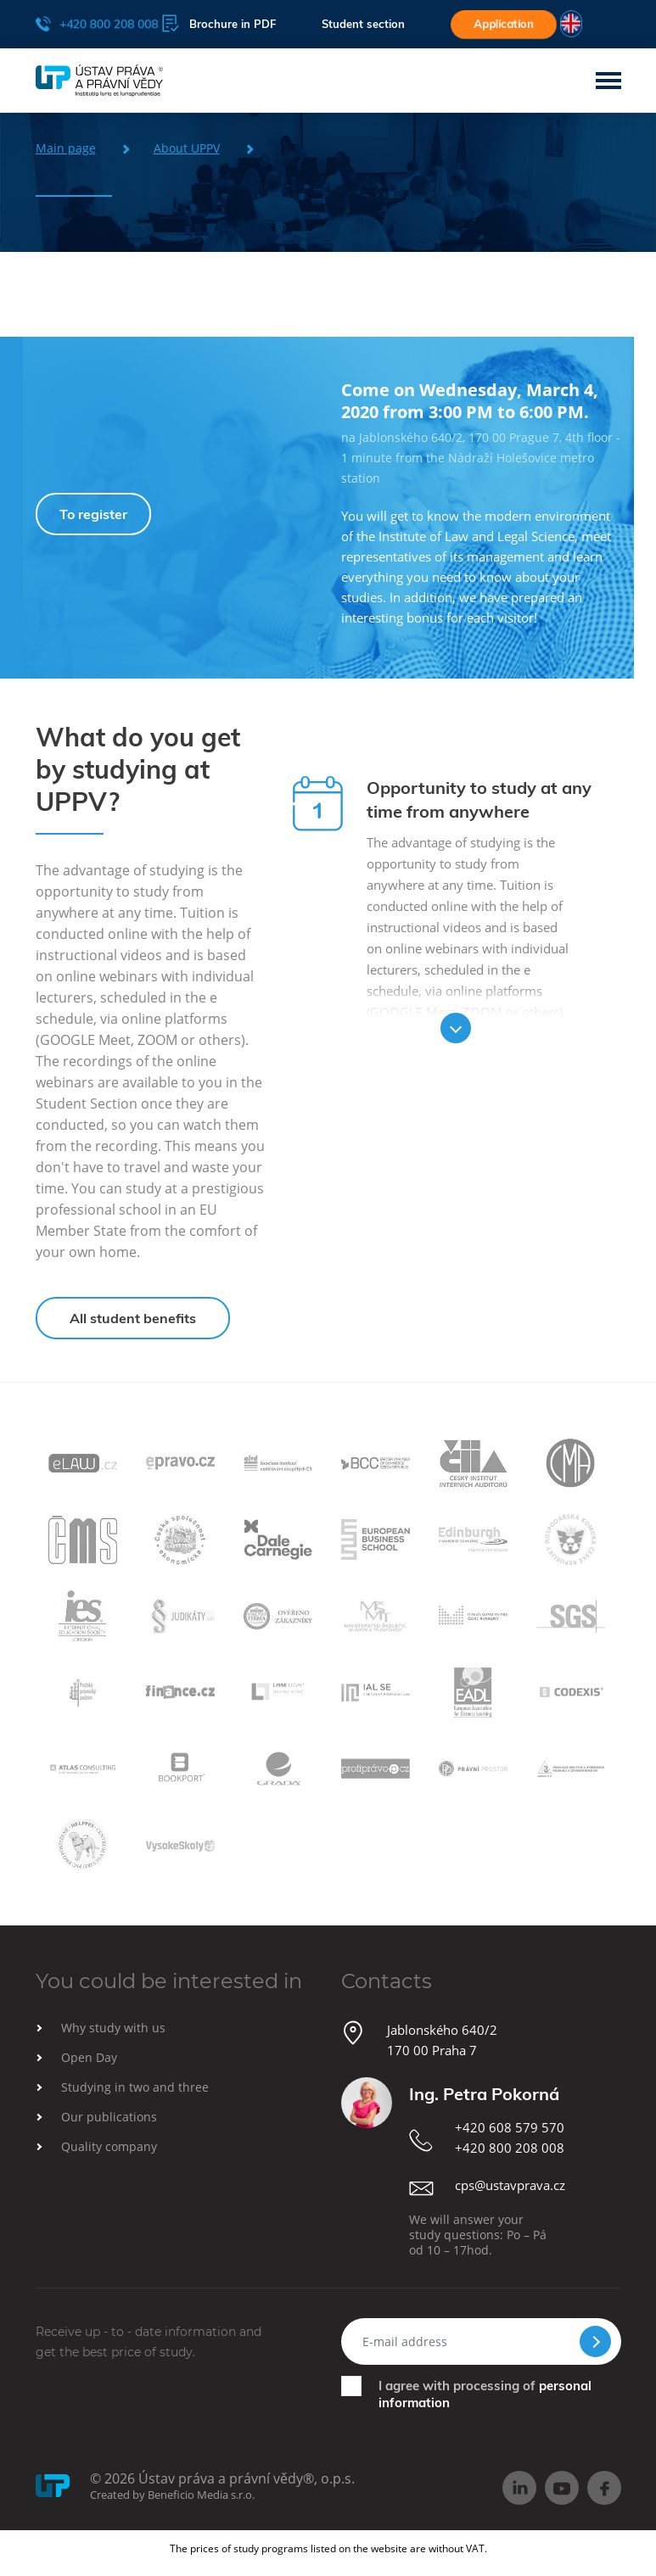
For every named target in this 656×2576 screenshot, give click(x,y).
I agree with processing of (485, 2394)
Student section (363, 24)
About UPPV (187, 148)
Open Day (89, 2057)
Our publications (109, 2117)
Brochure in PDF (219, 23)
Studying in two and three (135, 2087)
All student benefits (133, 1318)
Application (504, 24)
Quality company (109, 2146)
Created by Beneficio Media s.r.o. (172, 2494)
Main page (66, 148)
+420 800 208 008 (96, 23)
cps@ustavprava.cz (510, 2184)
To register (93, 514)
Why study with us (113, 2028)
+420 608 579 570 (509, 2127)
